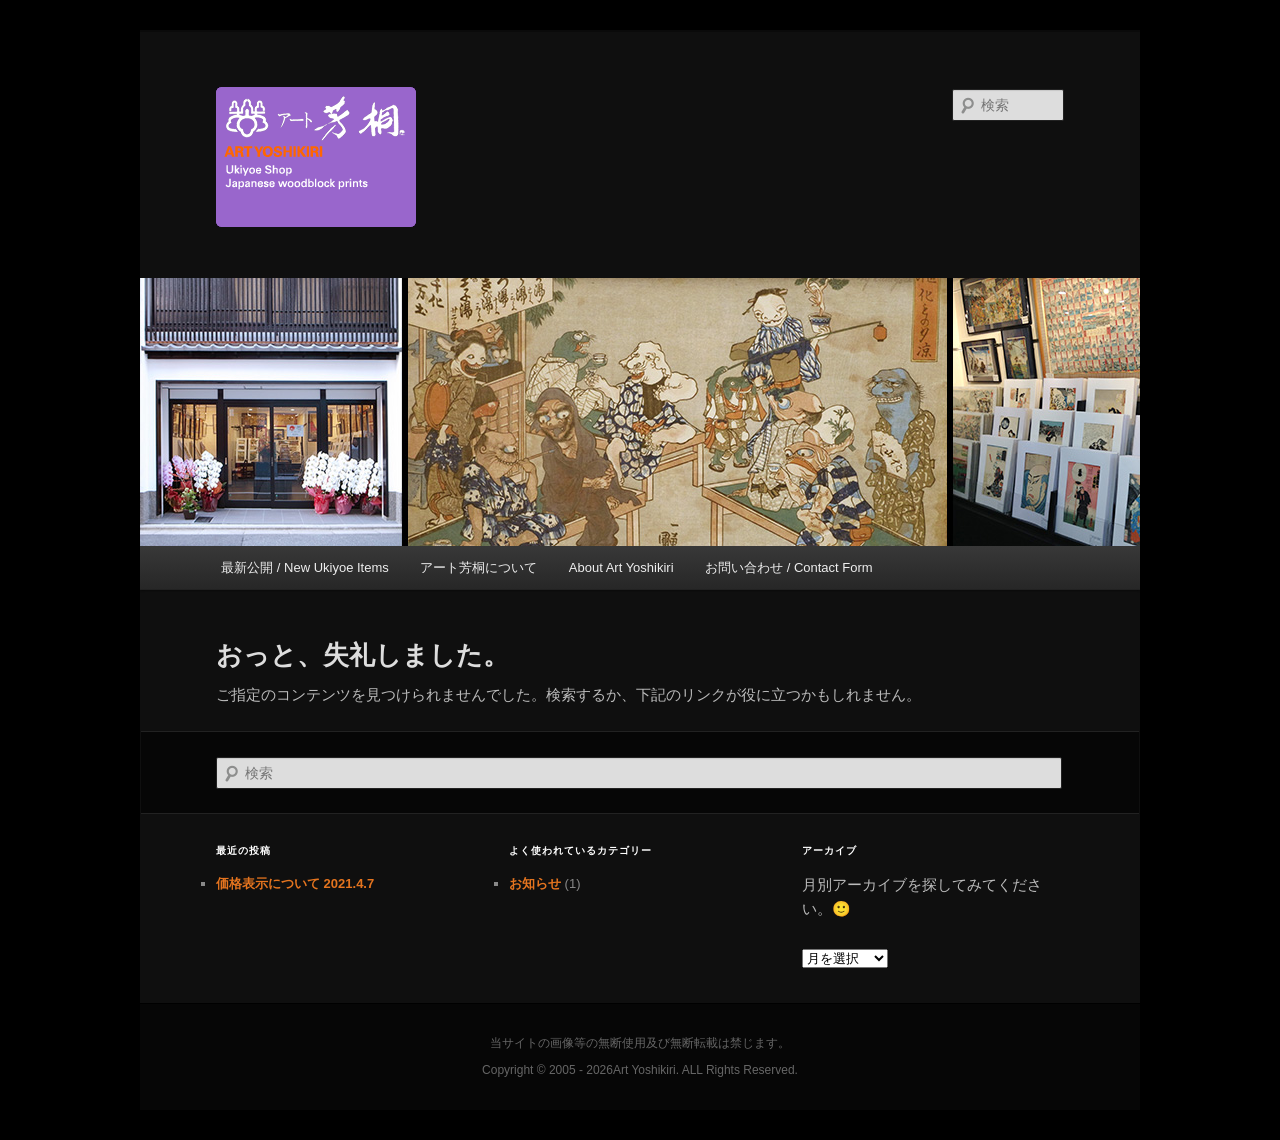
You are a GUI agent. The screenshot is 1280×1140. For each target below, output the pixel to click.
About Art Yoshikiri (621, 567)
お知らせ (535, 883)
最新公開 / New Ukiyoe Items (305, 567)
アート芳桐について (478, 567)
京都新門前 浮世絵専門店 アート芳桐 (505, 157)
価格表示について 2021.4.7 (295, 883)
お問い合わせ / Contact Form (789, 567)
